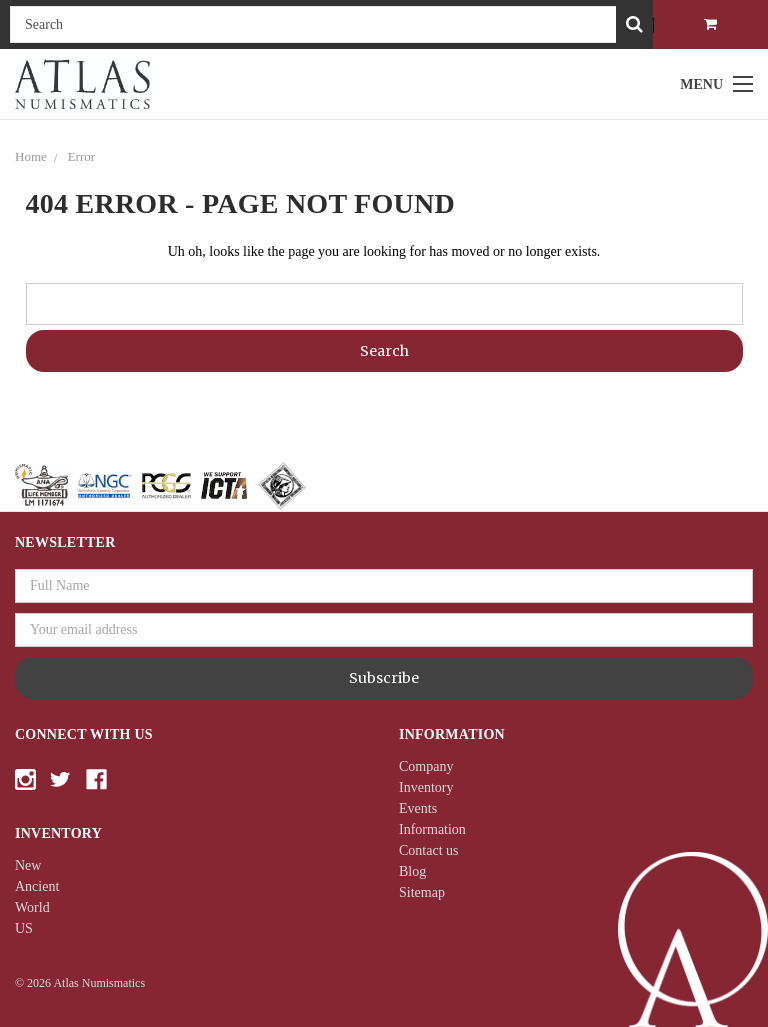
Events (418, 808)
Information (432, 829)
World (32, 907)
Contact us (429, 850)
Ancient (37, 886)
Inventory (426, 787)
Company (426, 766)
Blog (412, 871)
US (24, 928)
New (28, 865)
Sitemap (422, 892)
